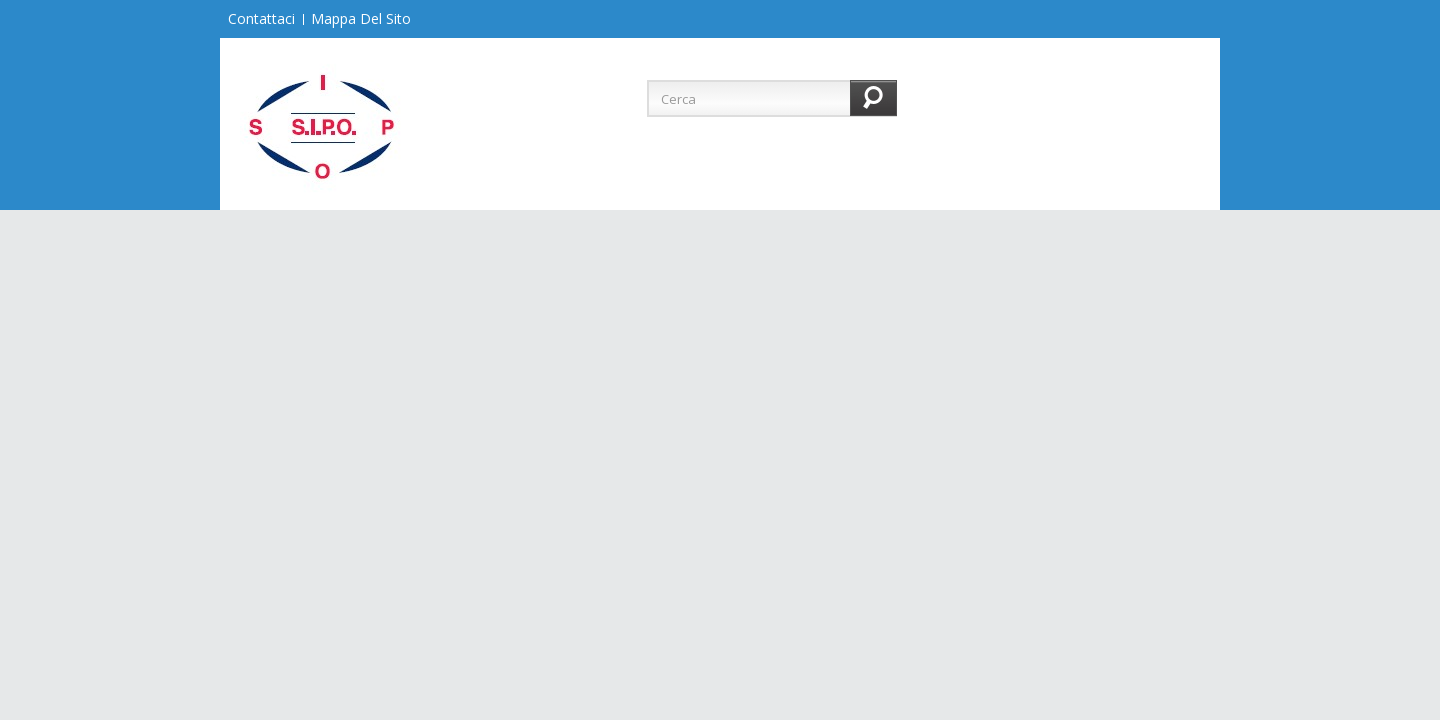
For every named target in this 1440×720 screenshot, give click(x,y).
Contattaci (261, 18)
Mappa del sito (361, 18)
